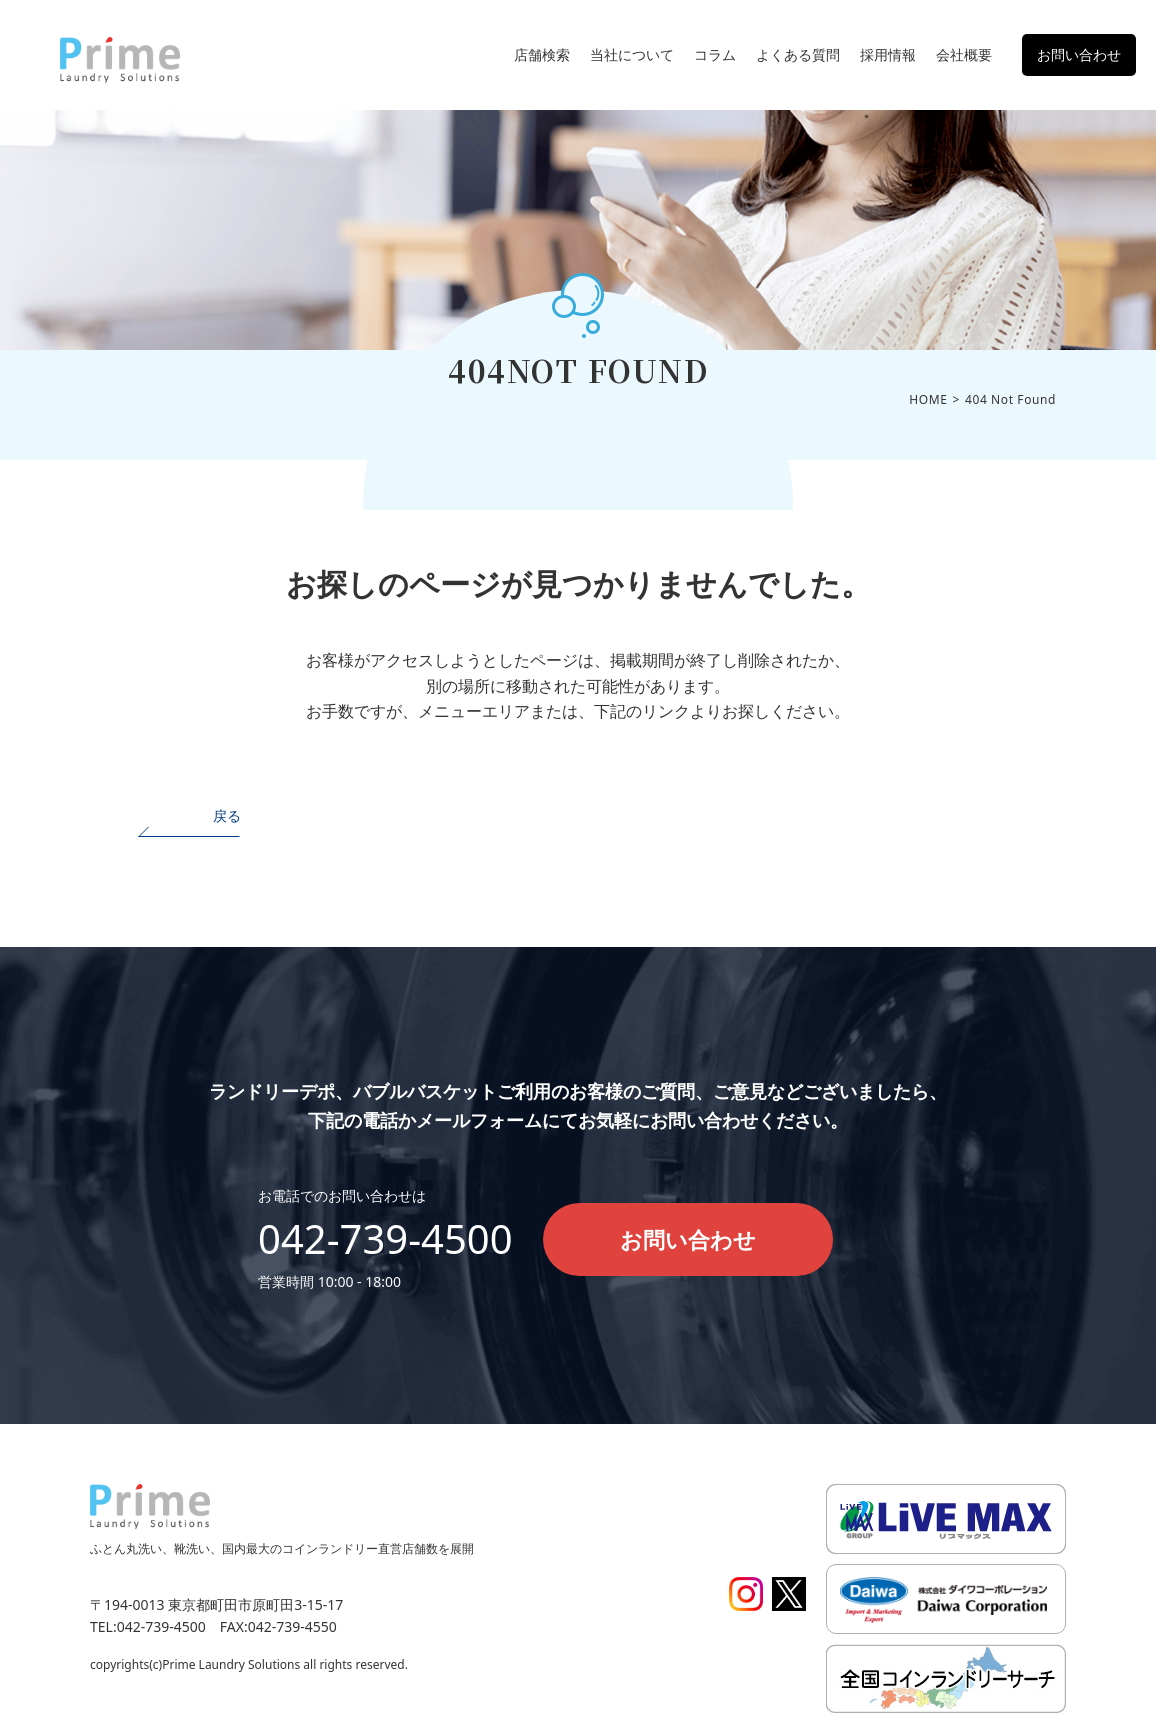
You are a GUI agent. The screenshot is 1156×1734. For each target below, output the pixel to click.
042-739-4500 (385, 1238)
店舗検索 (542, 54)
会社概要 (964, 54)
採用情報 (888, 54)
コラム (715, 54)
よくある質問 (798, 54)
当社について (632, 54)
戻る (227, 815)
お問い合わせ (1079, 54)
